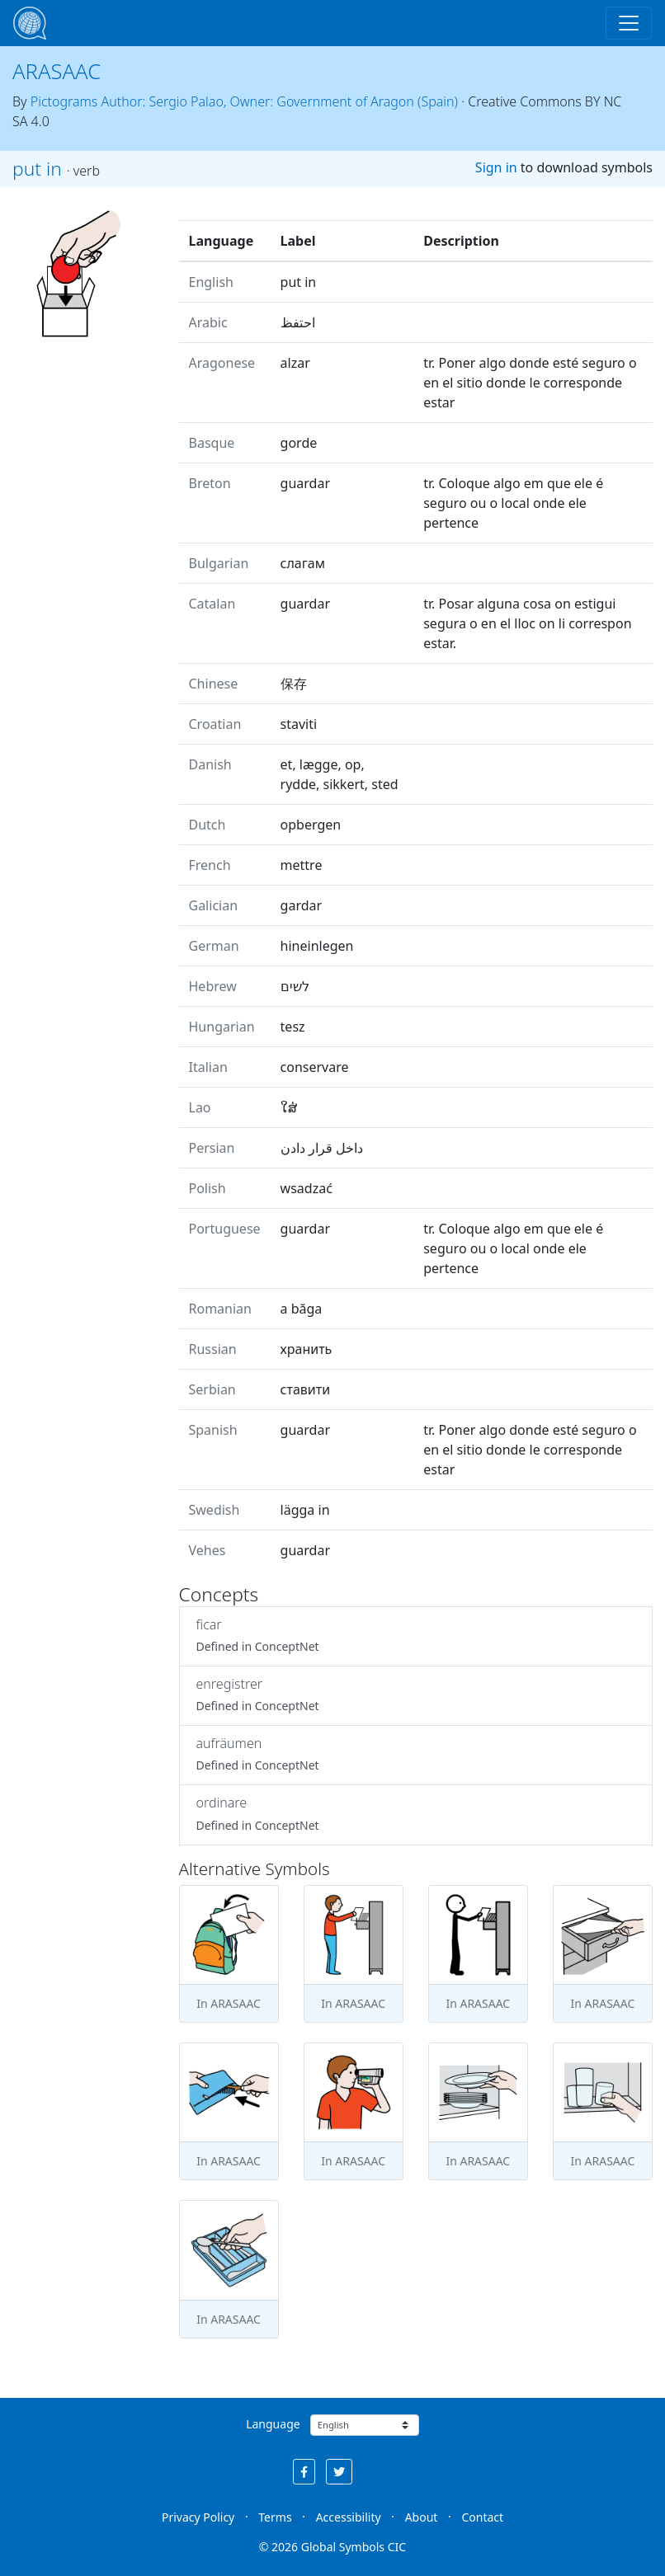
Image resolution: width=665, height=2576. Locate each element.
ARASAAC (56, 71)
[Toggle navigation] (629, 23)
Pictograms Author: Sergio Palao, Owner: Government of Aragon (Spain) (244, 101)
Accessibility (348, 2517)
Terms (274, 2517)
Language (272, 2424)
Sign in (496, 167)
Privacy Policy (198, 2517)
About (421, 2517)
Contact (482, 2517)
